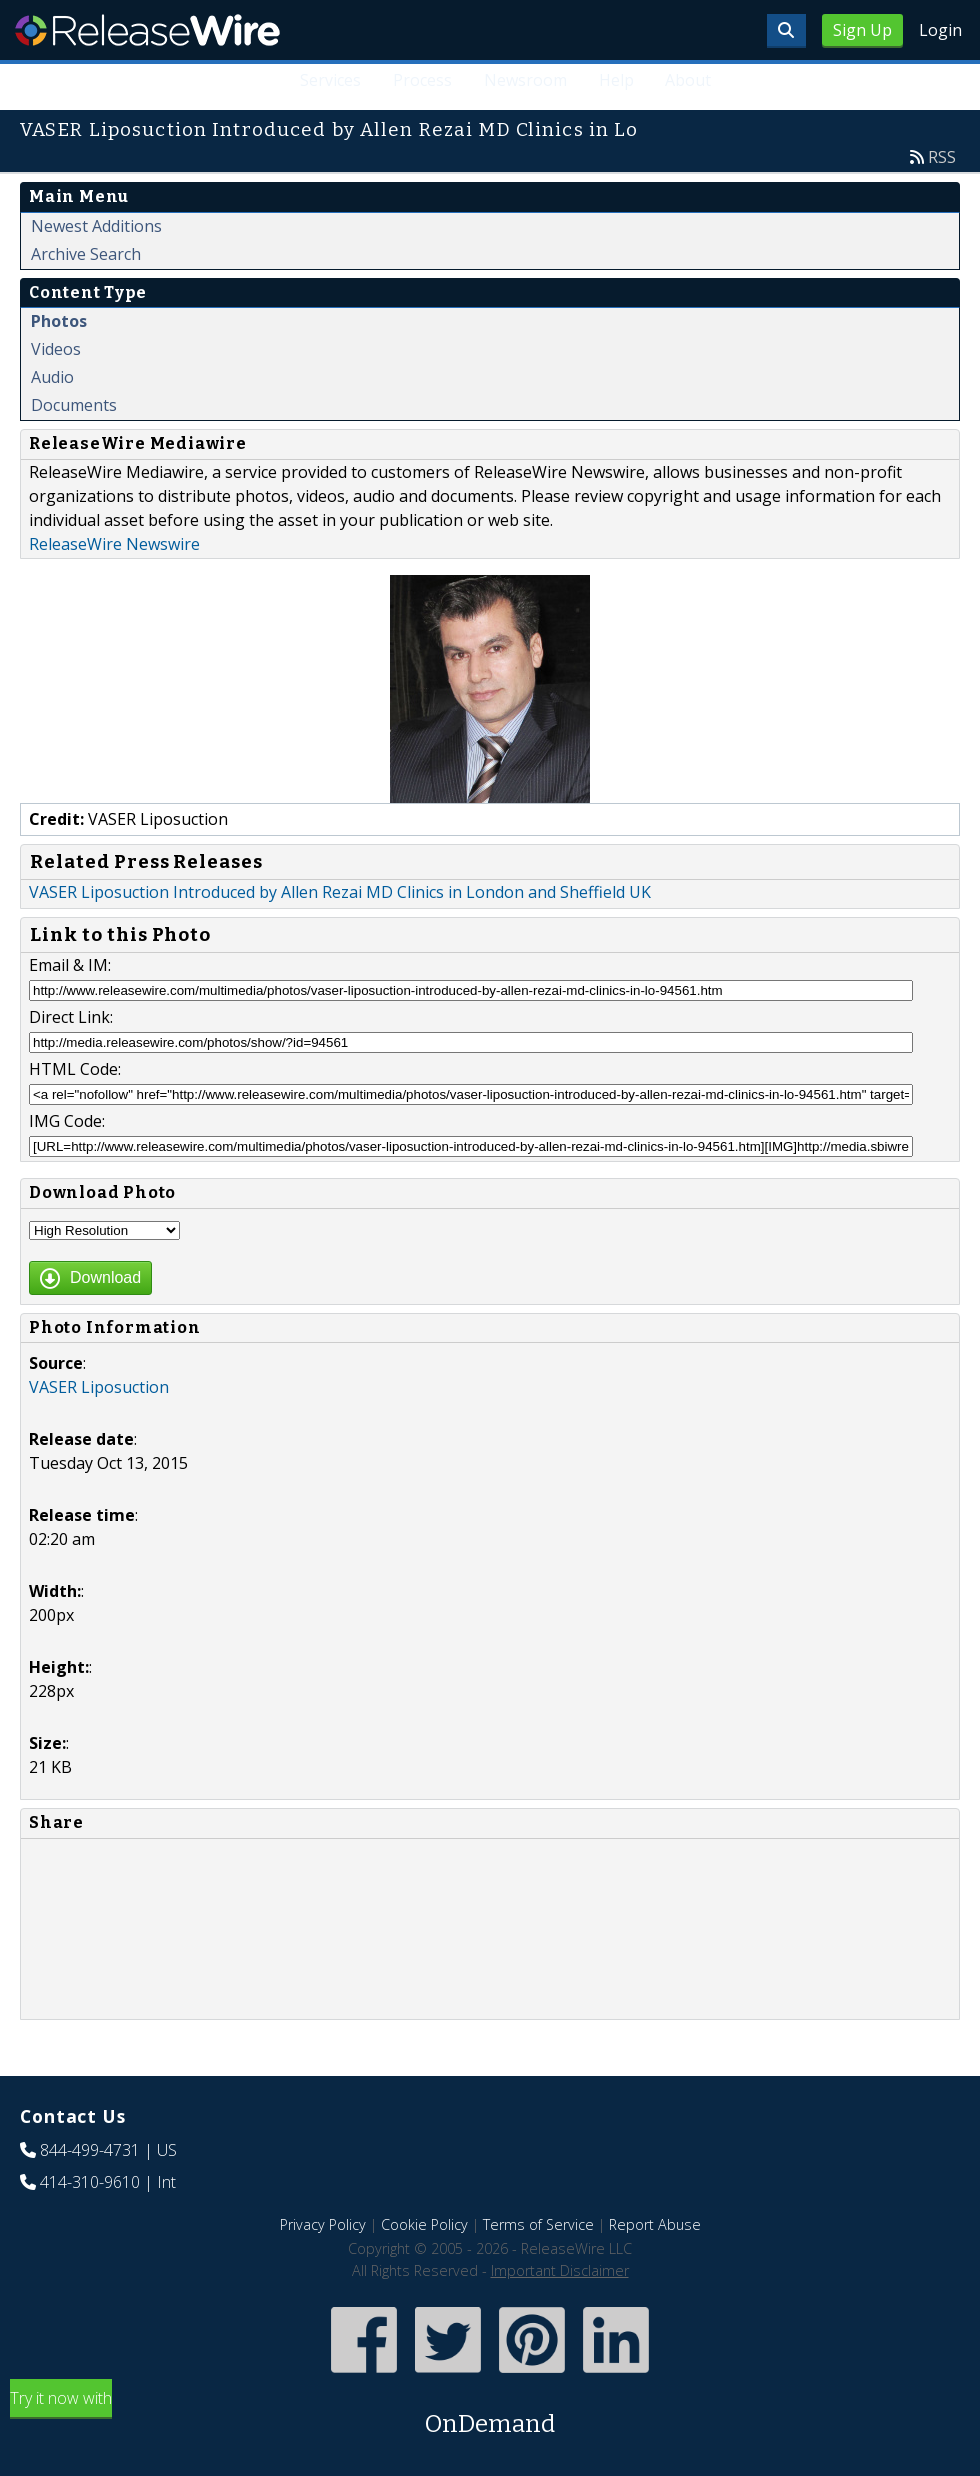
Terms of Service (538, 2224)
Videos (56, 349)
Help (615, 80)
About (688, 80)
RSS (942, 157)
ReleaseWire (147, 30)
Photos (59, 321)
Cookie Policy (424, 2224)
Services (329, 80)
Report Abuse (655, 2224)
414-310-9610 (90, 2182)
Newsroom (524, 80)
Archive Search (86, 254)
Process (421, 80)
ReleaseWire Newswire (114, 544)
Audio (52, 377)
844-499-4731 (90, 2150)
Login (940, 30)
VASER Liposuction (99, 1387)
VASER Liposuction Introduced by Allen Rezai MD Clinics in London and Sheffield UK (340, 892)
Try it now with (490, 2414)
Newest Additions (96, 226)
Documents (74, 405)
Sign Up (862, 30)
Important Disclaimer (560, 2270)
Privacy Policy (323, 2224)
